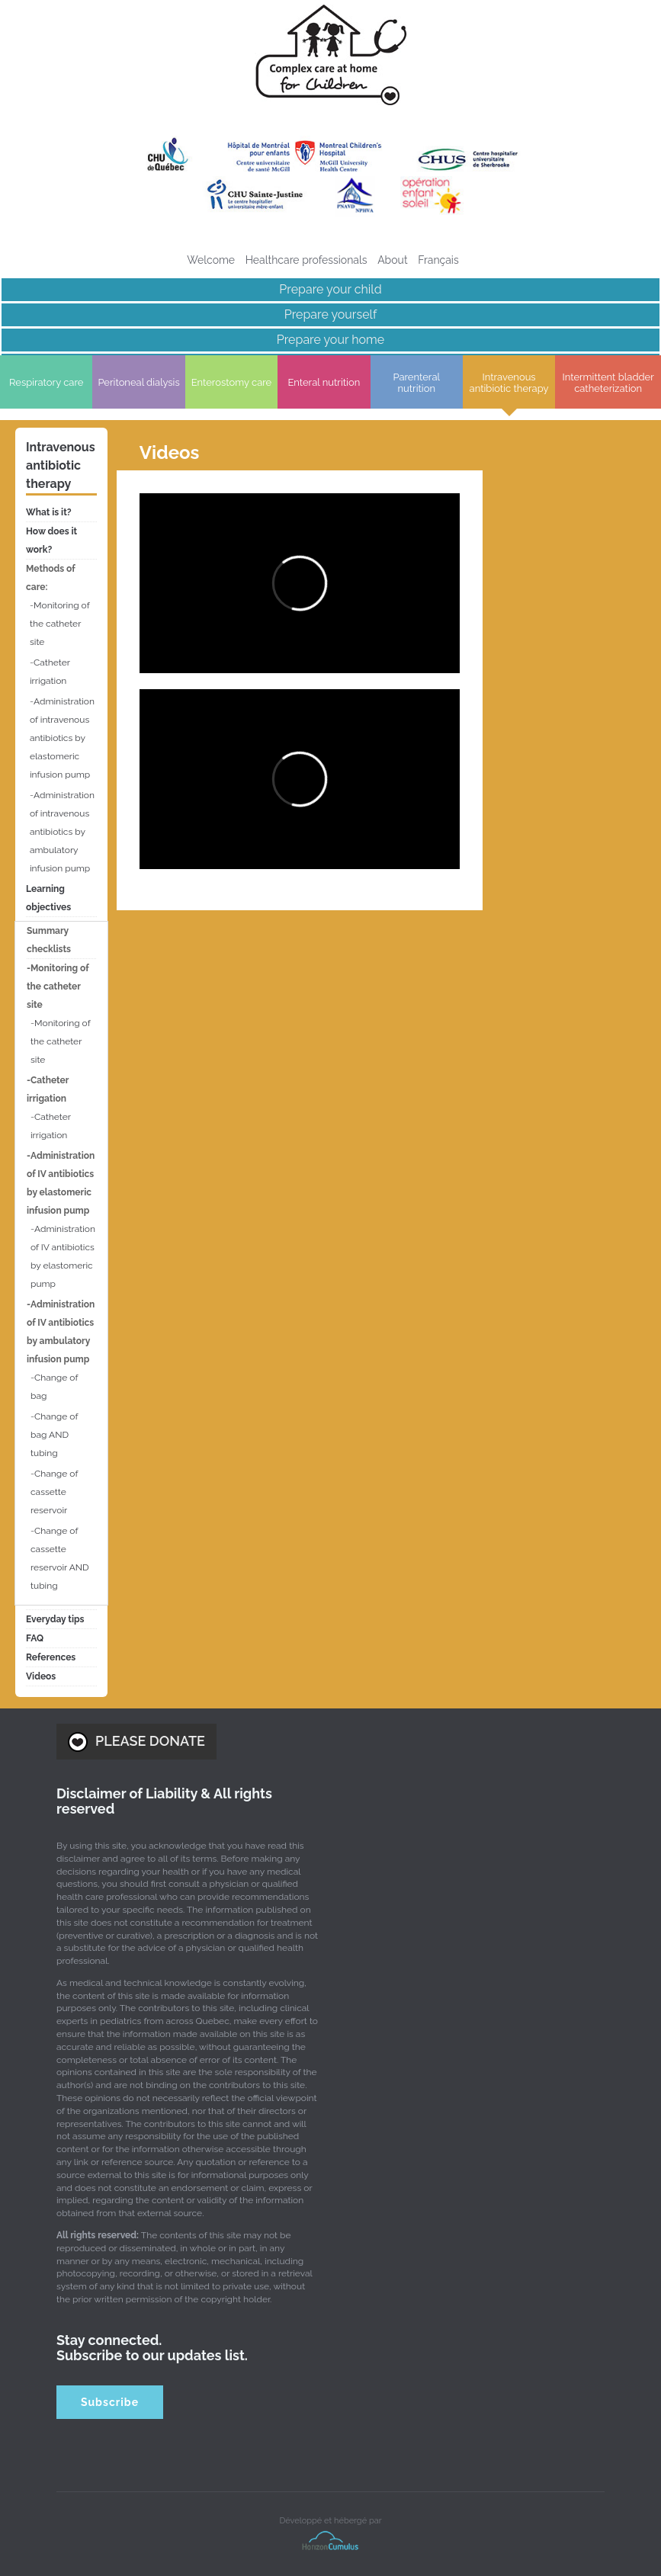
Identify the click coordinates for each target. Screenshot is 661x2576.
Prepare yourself (330, 314)
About (392, 260)
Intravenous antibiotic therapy (60, 465)
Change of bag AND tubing (54, 1434)
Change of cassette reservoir (54, 1492)
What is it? (49, 512)
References (50, 1657)
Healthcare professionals (306, 260)
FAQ (34, 1638)
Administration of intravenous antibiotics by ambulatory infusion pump (62, 832)
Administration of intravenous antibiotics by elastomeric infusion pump (62, 738)
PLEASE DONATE (136, 1742)
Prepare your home (330, 339)
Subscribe (110, 2402)
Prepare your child (330, 289)
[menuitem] (438, 260)
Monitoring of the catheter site (59, 623)
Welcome (211, 260)
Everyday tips (55, 1619)
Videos (41, 1676)
